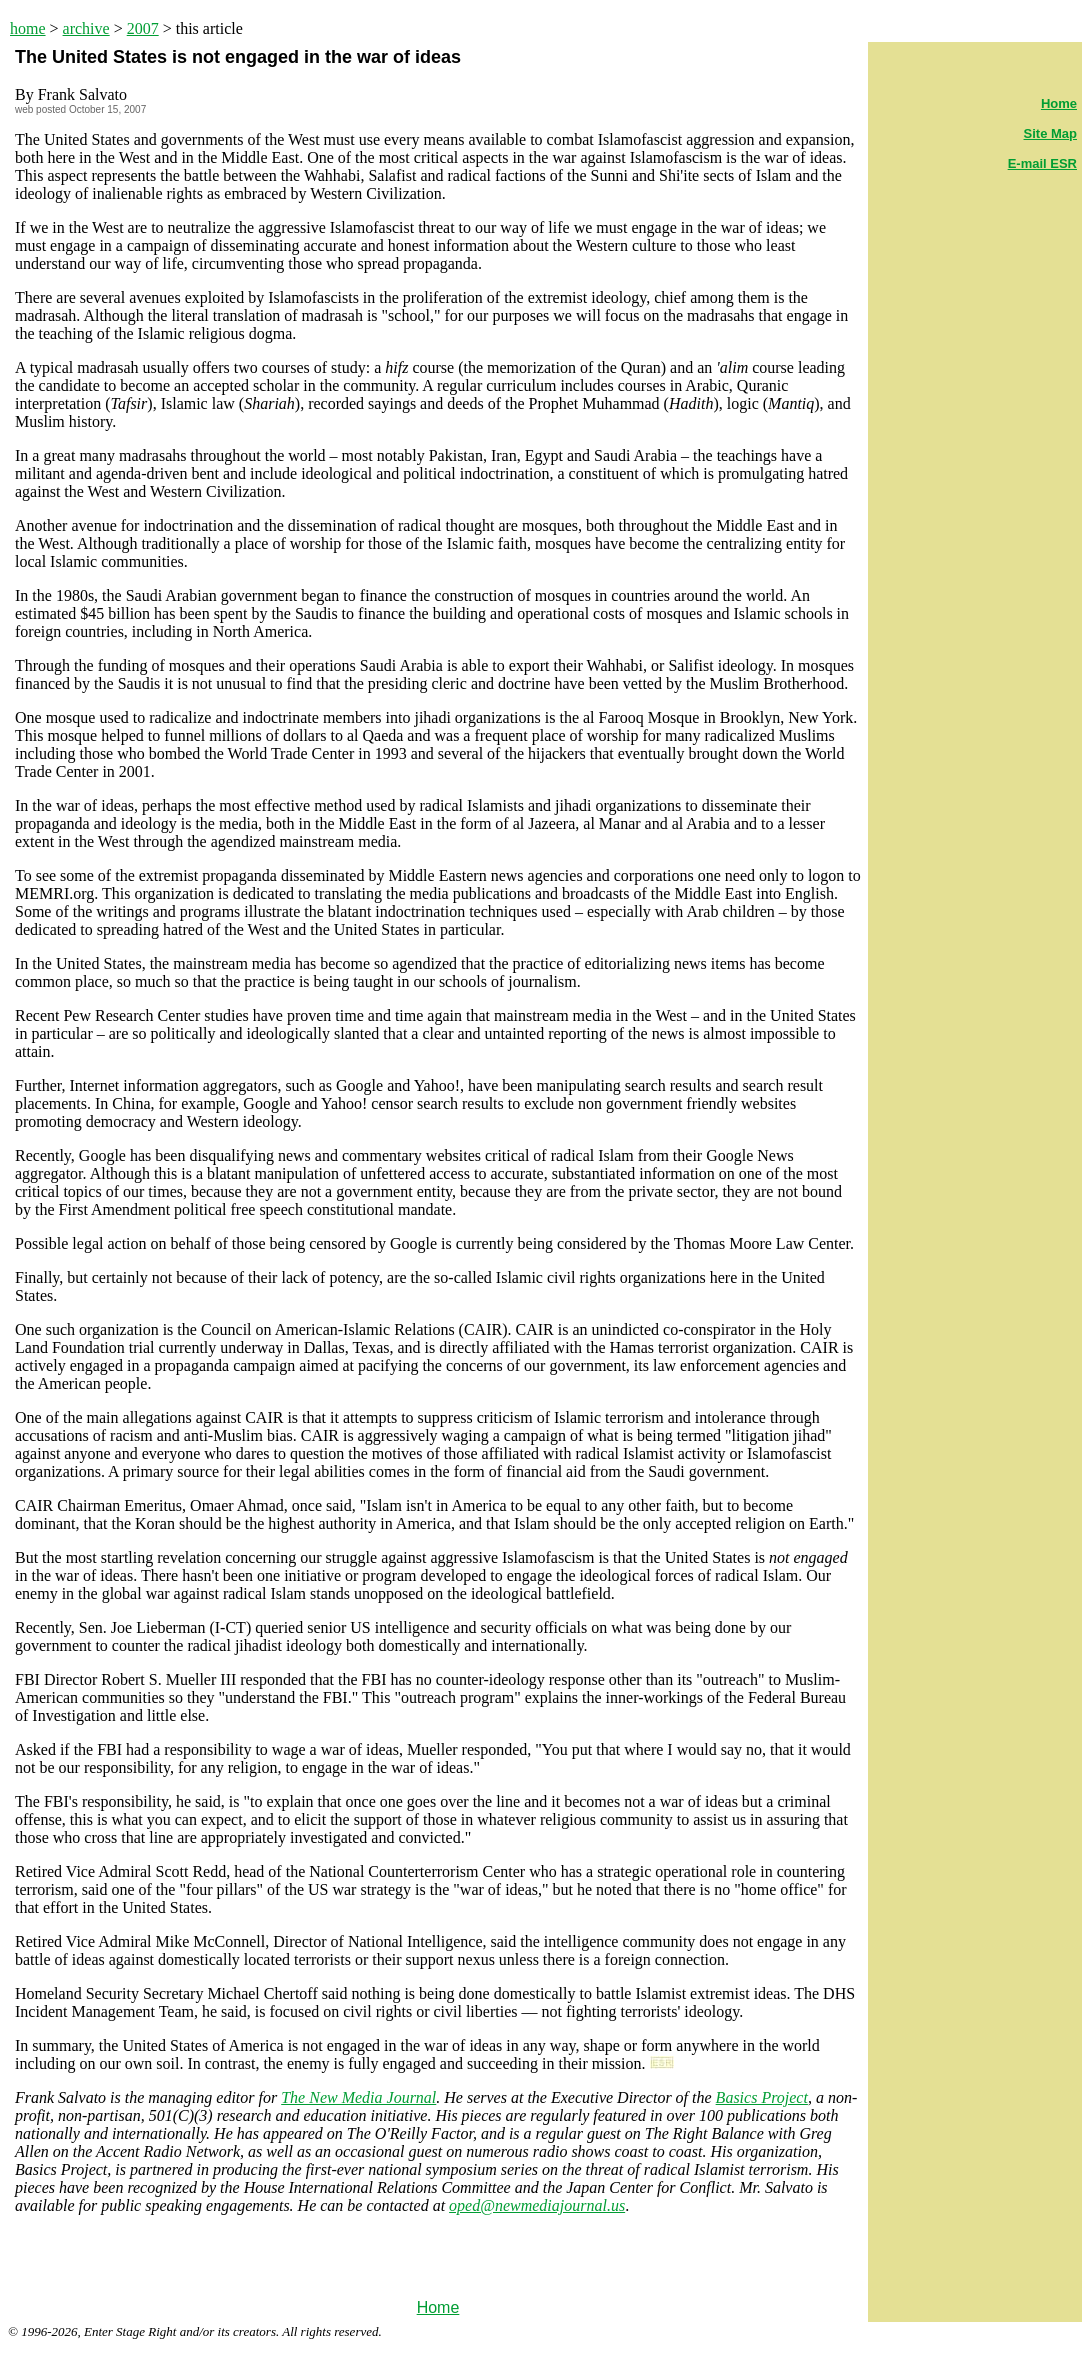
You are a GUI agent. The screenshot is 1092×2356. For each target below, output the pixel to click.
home (28, 28)
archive (86, 28)
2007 (143, 28)
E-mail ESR (1042, 163)
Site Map (1050, 133)
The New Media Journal (358, 2097)
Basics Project (762, 2097)
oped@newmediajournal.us (537, 2205)
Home (438, 2307)
